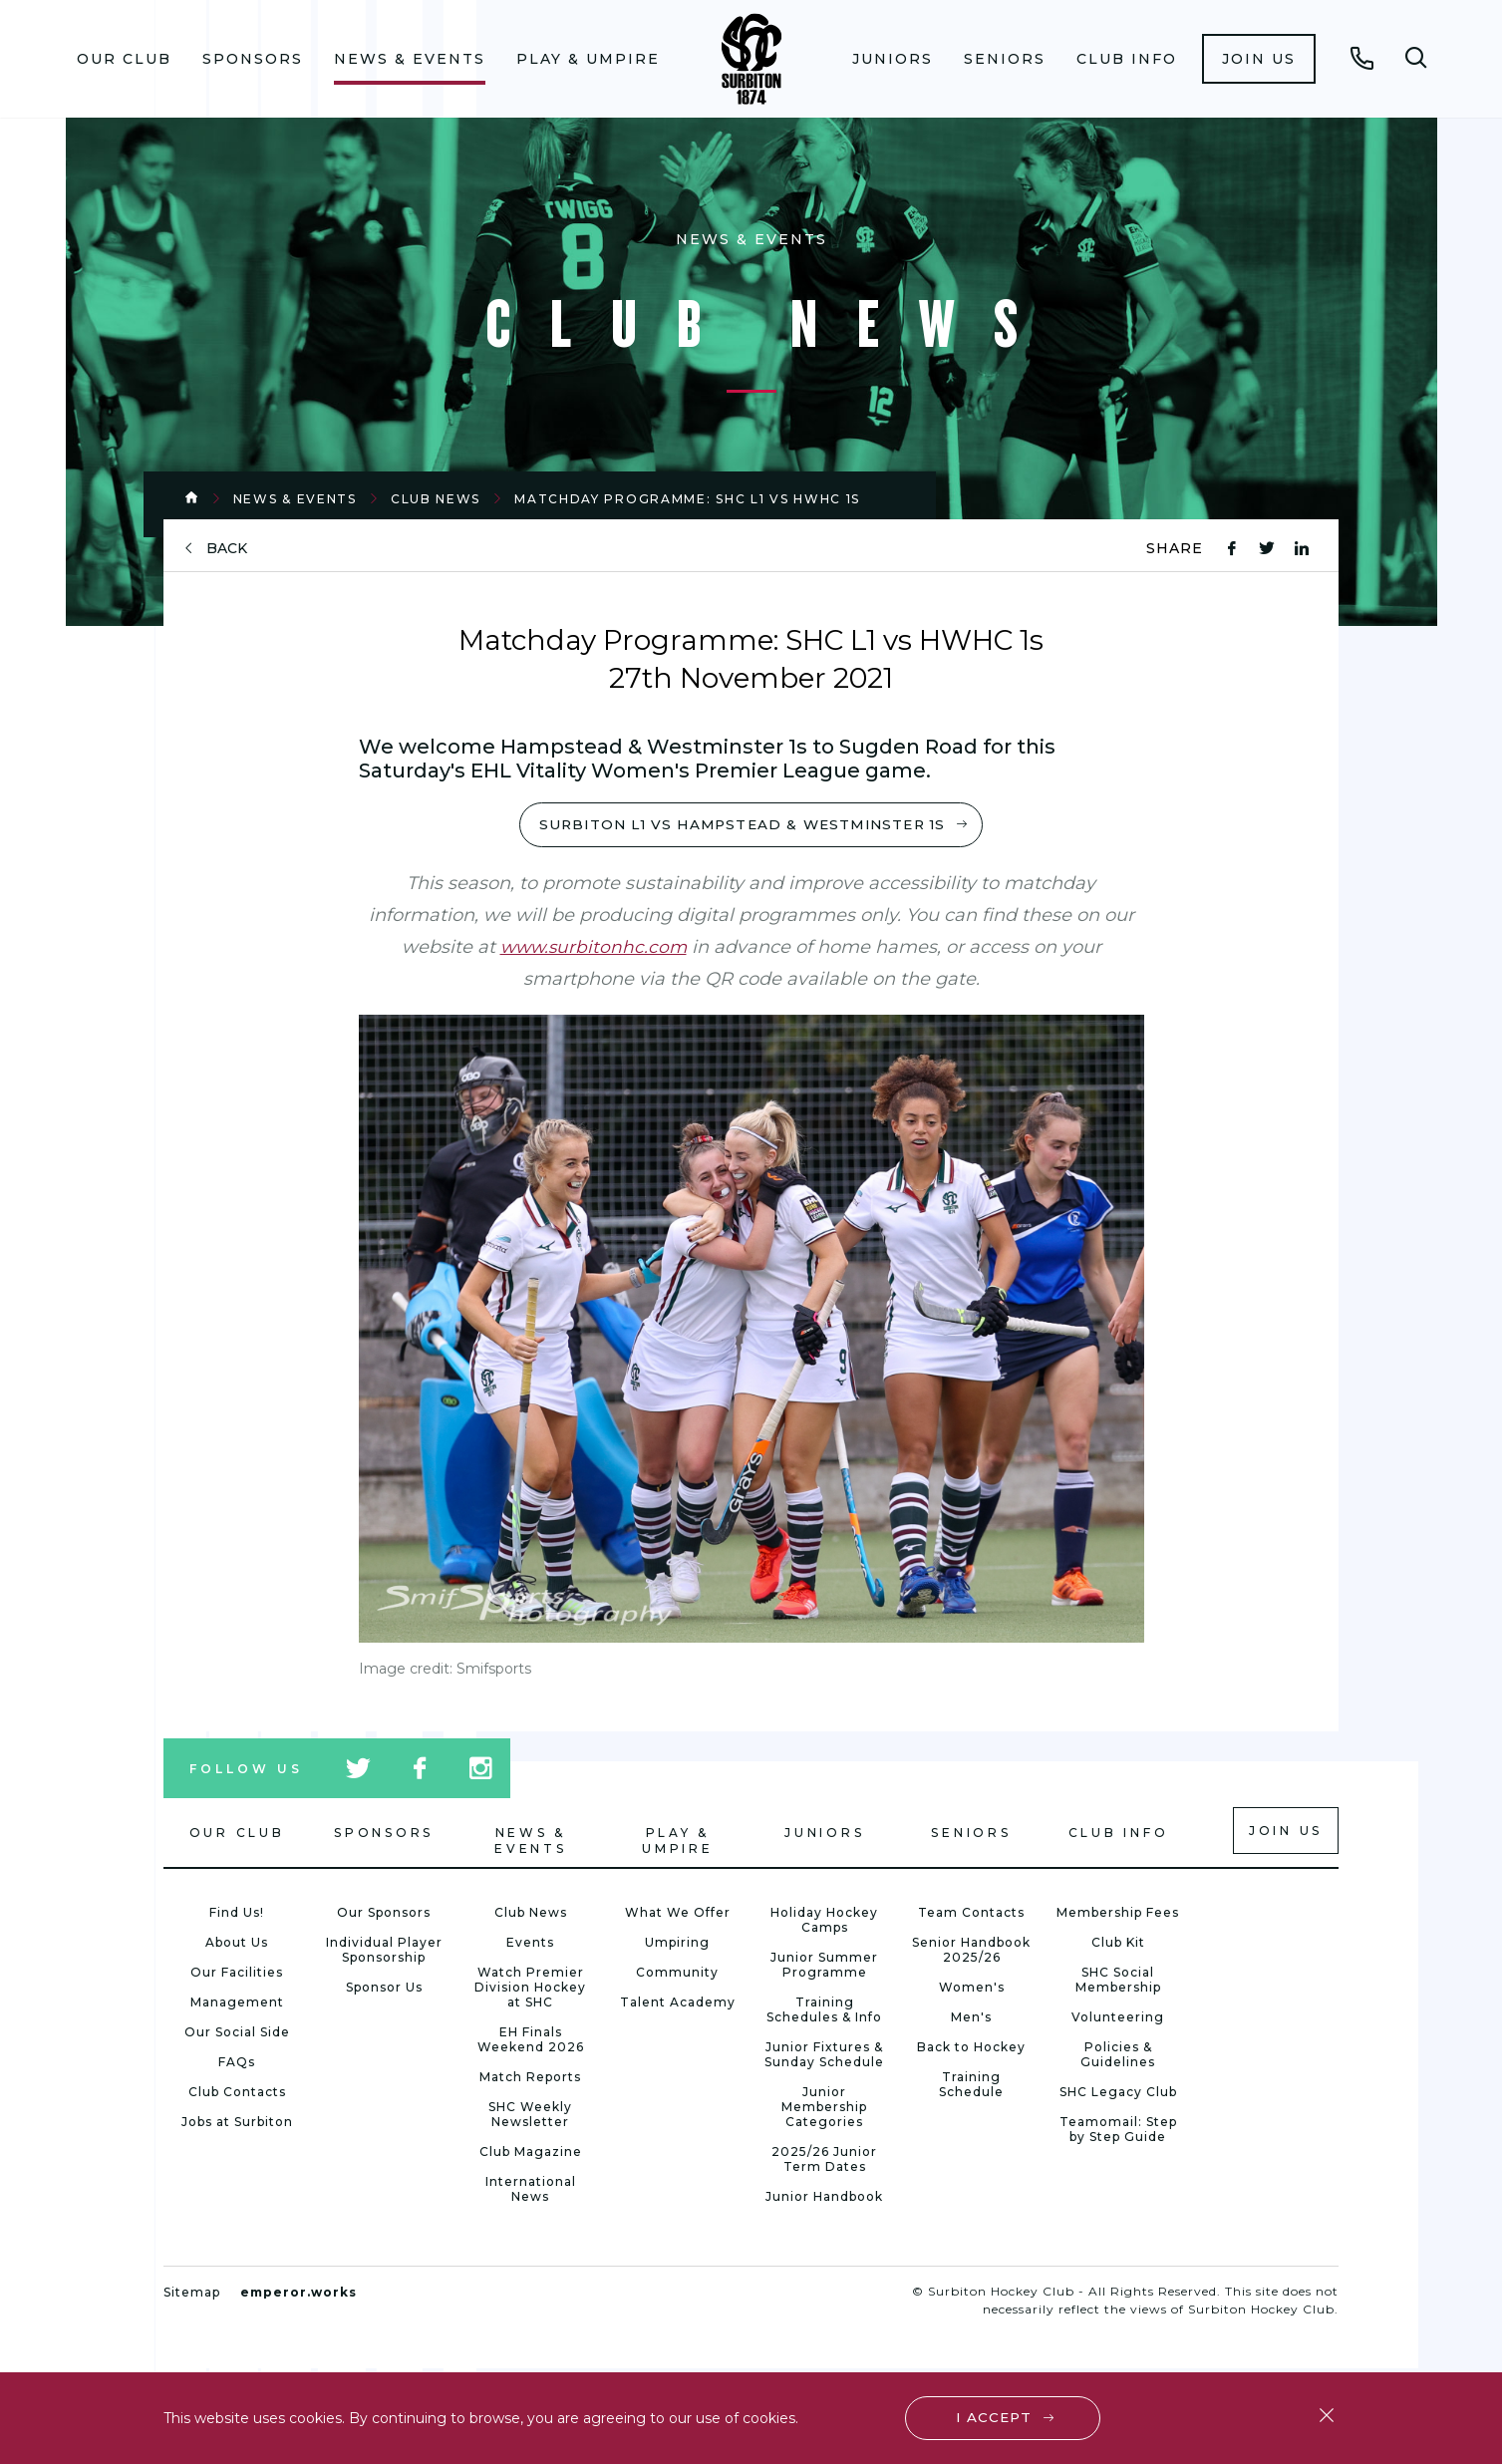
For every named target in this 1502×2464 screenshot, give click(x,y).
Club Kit (1118, 1944)
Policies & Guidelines (1117, 2056)
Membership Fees (1117, 1914)
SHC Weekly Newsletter (530, 2116)
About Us (236, 1944)
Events (530, 1944)
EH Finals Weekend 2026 (530, 2041)
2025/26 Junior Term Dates (824, 2161)
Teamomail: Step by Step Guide (1118, 2131)
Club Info (1126, 59)
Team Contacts (971, 1914)
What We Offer (678, 1914)
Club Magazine (530, 2153)
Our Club (124, 59)
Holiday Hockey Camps (824, 1922)
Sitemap (191, 2294)
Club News (435, 498)
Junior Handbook (824, 2198)
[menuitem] (123, 59)
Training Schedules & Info (824, 2011)
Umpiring (677, 1944)
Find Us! (236, 1914)
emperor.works (298, 2294)
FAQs (236, 2063)
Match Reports (530, 2078)
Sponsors (252, 59)
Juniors (892, 59)
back (226, 548)
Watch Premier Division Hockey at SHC (530, 1989)
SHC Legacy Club (1118, 2093)
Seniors (1005, 59)
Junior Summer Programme (824, 1967)
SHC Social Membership (1118, 1982)
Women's (972, 1989)
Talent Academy (678, 2004)
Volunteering (1117, 2018)
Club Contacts (237, 2093)
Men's (971, 2018)
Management (237, 2004)
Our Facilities (236, 1974)
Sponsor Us (384, 1989)
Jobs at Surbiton (237, 2123)
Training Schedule (971, 2086)
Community (677, 1974)
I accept (995, 2416)
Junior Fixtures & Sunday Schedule (824, 2056)
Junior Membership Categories (824, 2108)
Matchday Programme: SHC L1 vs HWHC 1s (687, 498)
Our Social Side (237, 2033)
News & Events (409, 59)
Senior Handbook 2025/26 (971, 1952)
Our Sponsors (384, 1914)
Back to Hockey (971, 2048)
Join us (1259, 59)
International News (530, 2191)
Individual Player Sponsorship (384, 1952)
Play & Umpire (588, 59)
